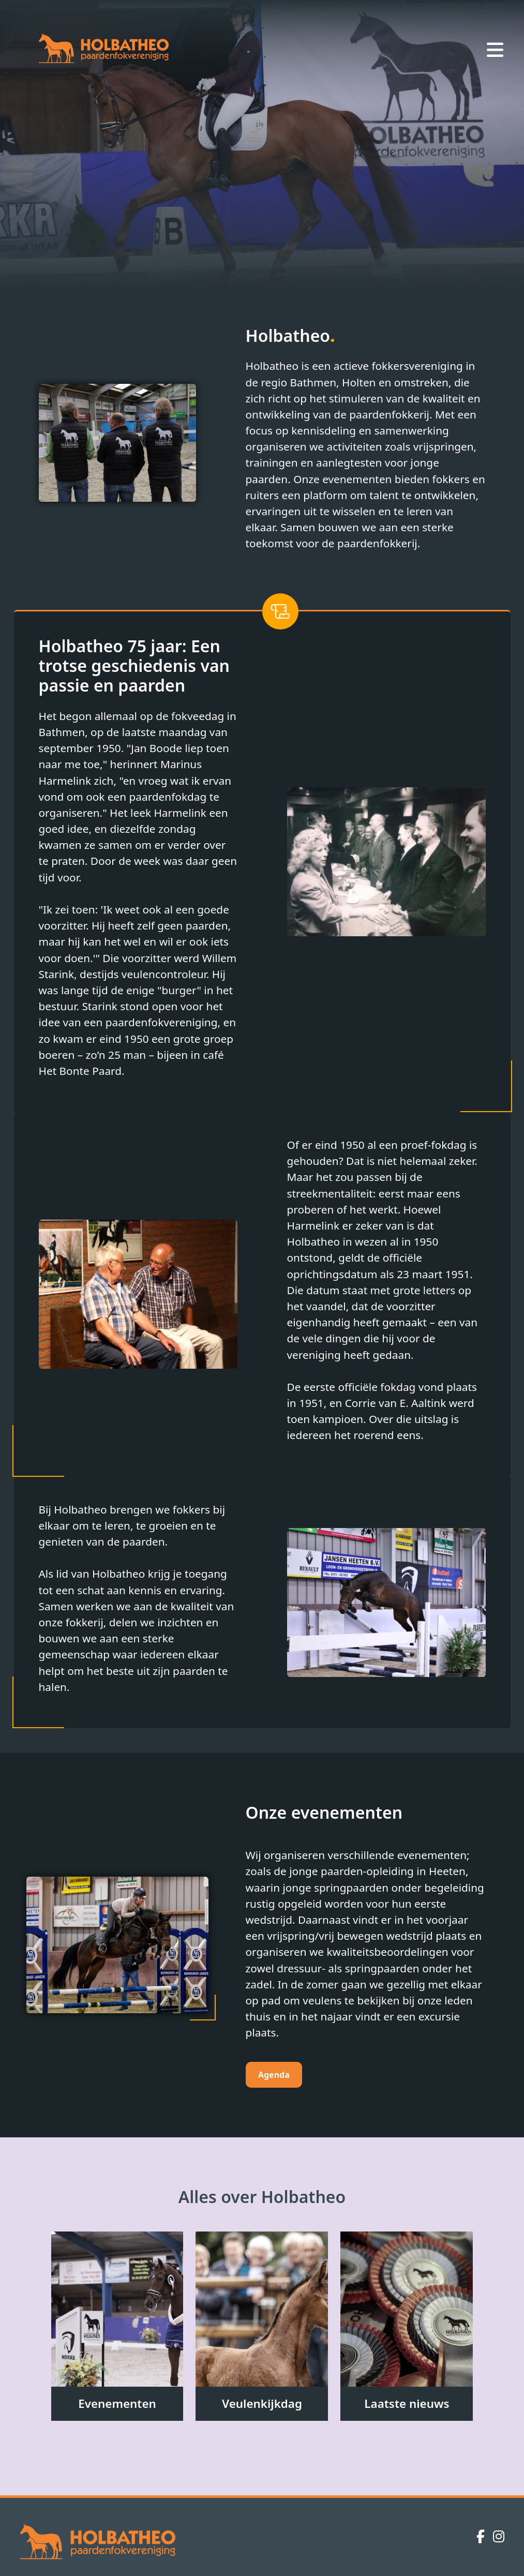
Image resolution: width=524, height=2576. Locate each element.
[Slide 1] (243, 275)
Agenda (274, 2074)
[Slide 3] (281, 275)
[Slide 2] (262, 275)
